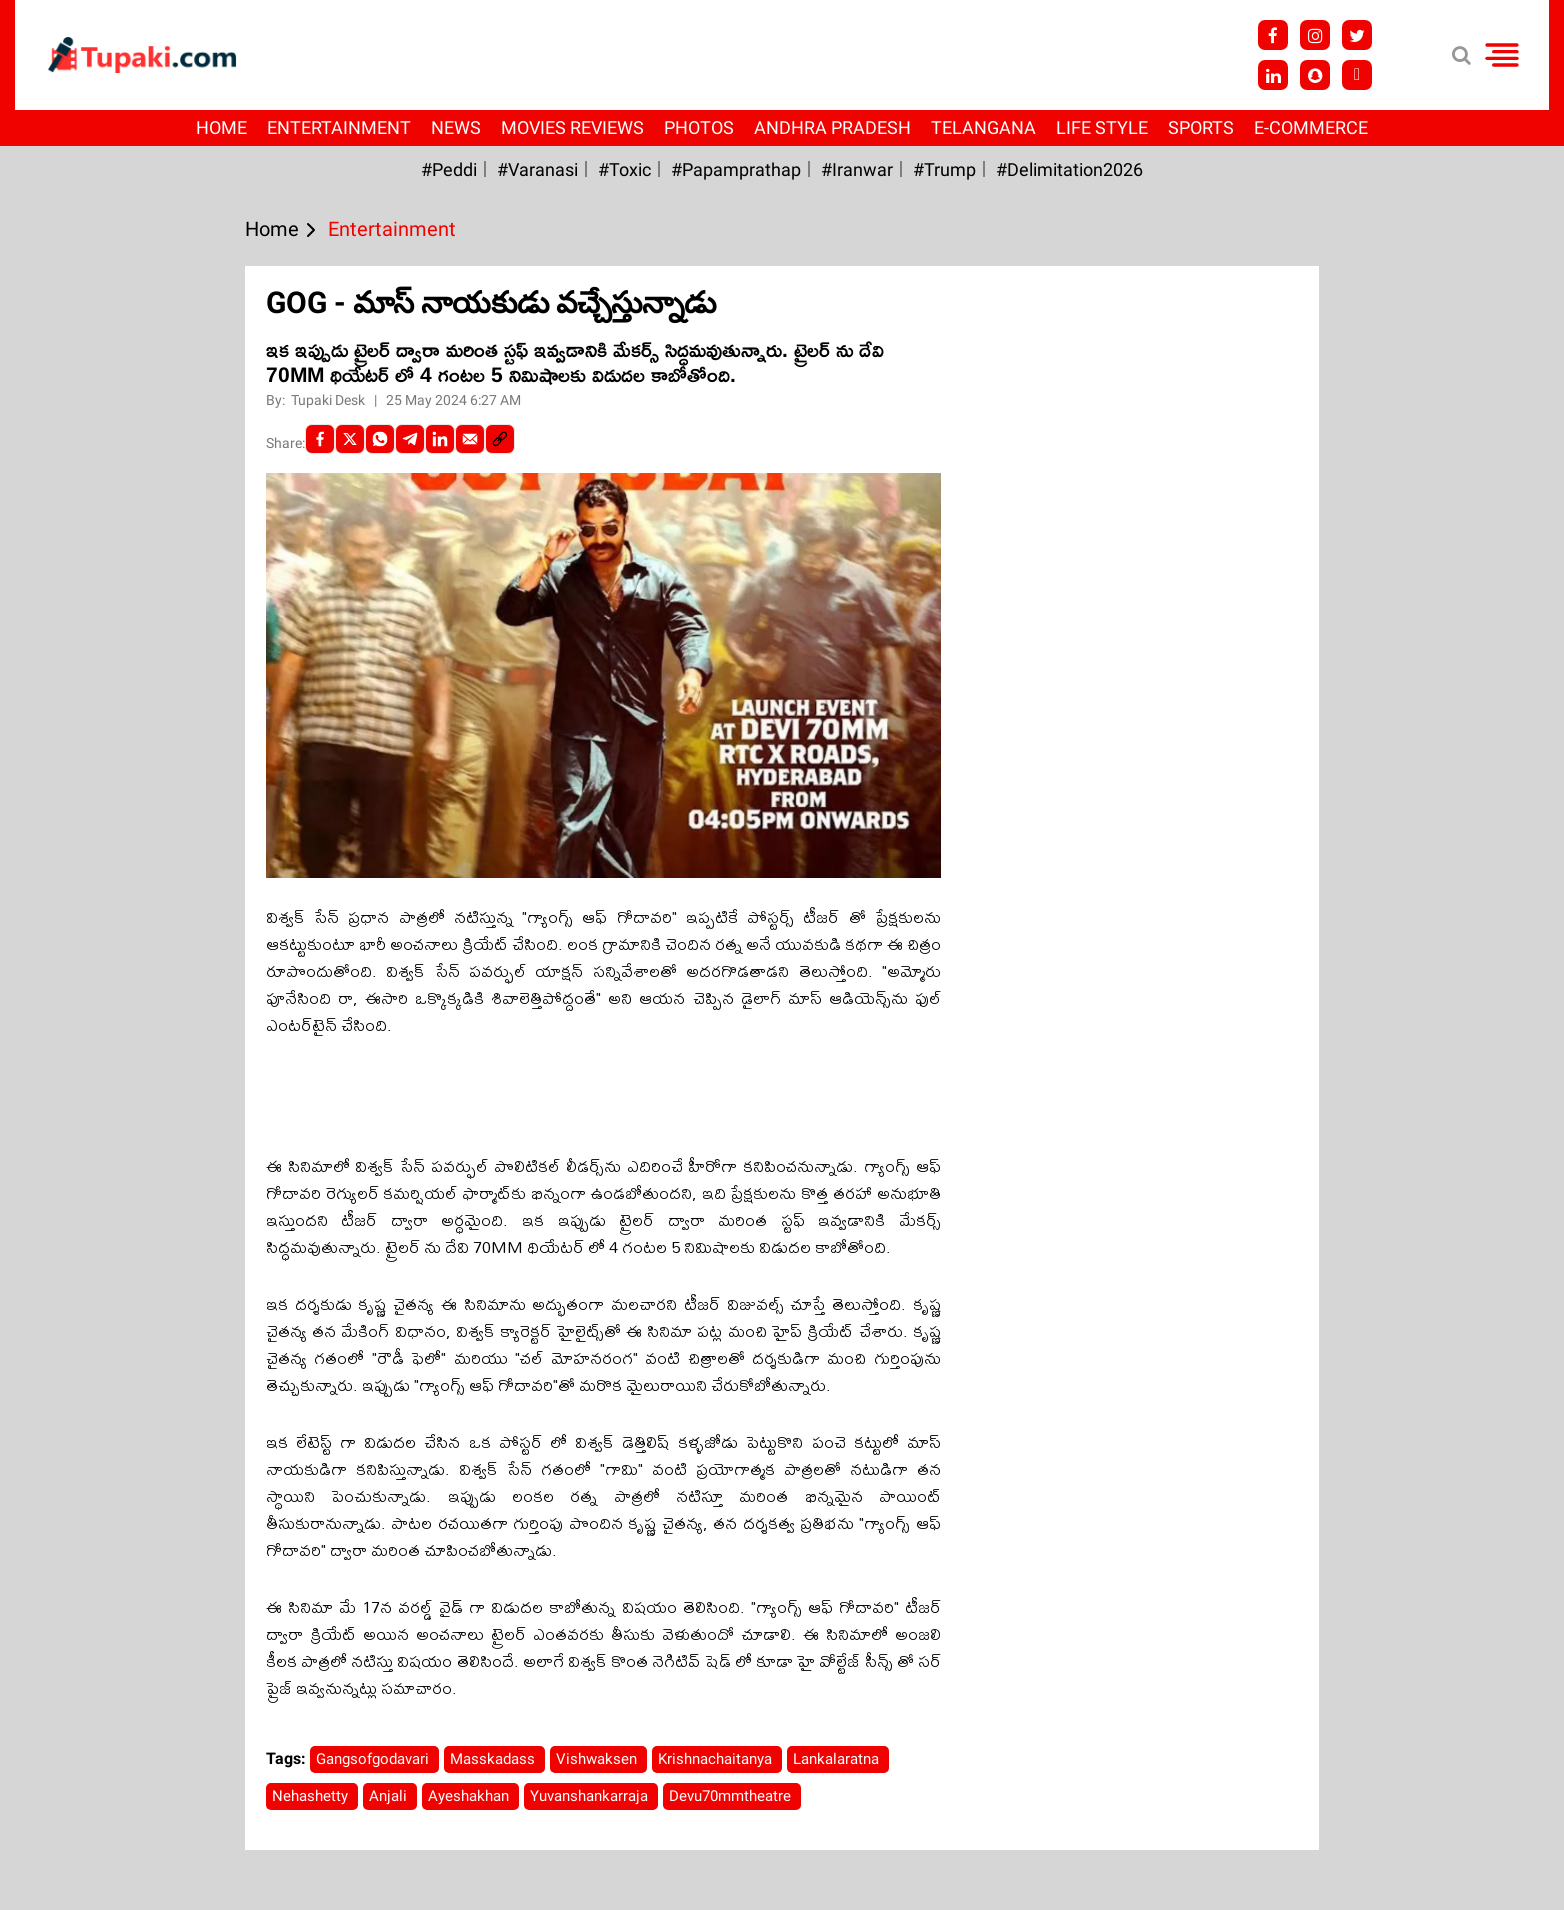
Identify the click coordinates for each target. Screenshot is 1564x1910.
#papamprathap (736, 169)
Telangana (983, 127)
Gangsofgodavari (374, 1759)
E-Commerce (1311, 127)
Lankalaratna (838, 1759)
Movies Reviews (572, 127)
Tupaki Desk (329, 400)
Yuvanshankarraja (591, 1796)
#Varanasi (537, 169)
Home (221, 127)
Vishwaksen (598, 1759)
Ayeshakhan (470, 1796)
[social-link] (500, 439)
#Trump (944, 169)
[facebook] (320, 439)
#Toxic (624, 169)
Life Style (1102, 127)
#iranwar (857, 169)
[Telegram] (410, 439)
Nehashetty (312, 1796)
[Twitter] (350, 439)
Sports (1201, 127)
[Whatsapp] (380, 439)
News (456, 127)
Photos (699, 127)
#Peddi (449, 169)
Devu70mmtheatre (732, 1796)
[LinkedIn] (440, 439)
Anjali (390, 1796)
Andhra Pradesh (832, 127)
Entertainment (339, 127)
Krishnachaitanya (717, 1759)
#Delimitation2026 (1069, 169)
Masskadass (494, 1759)
